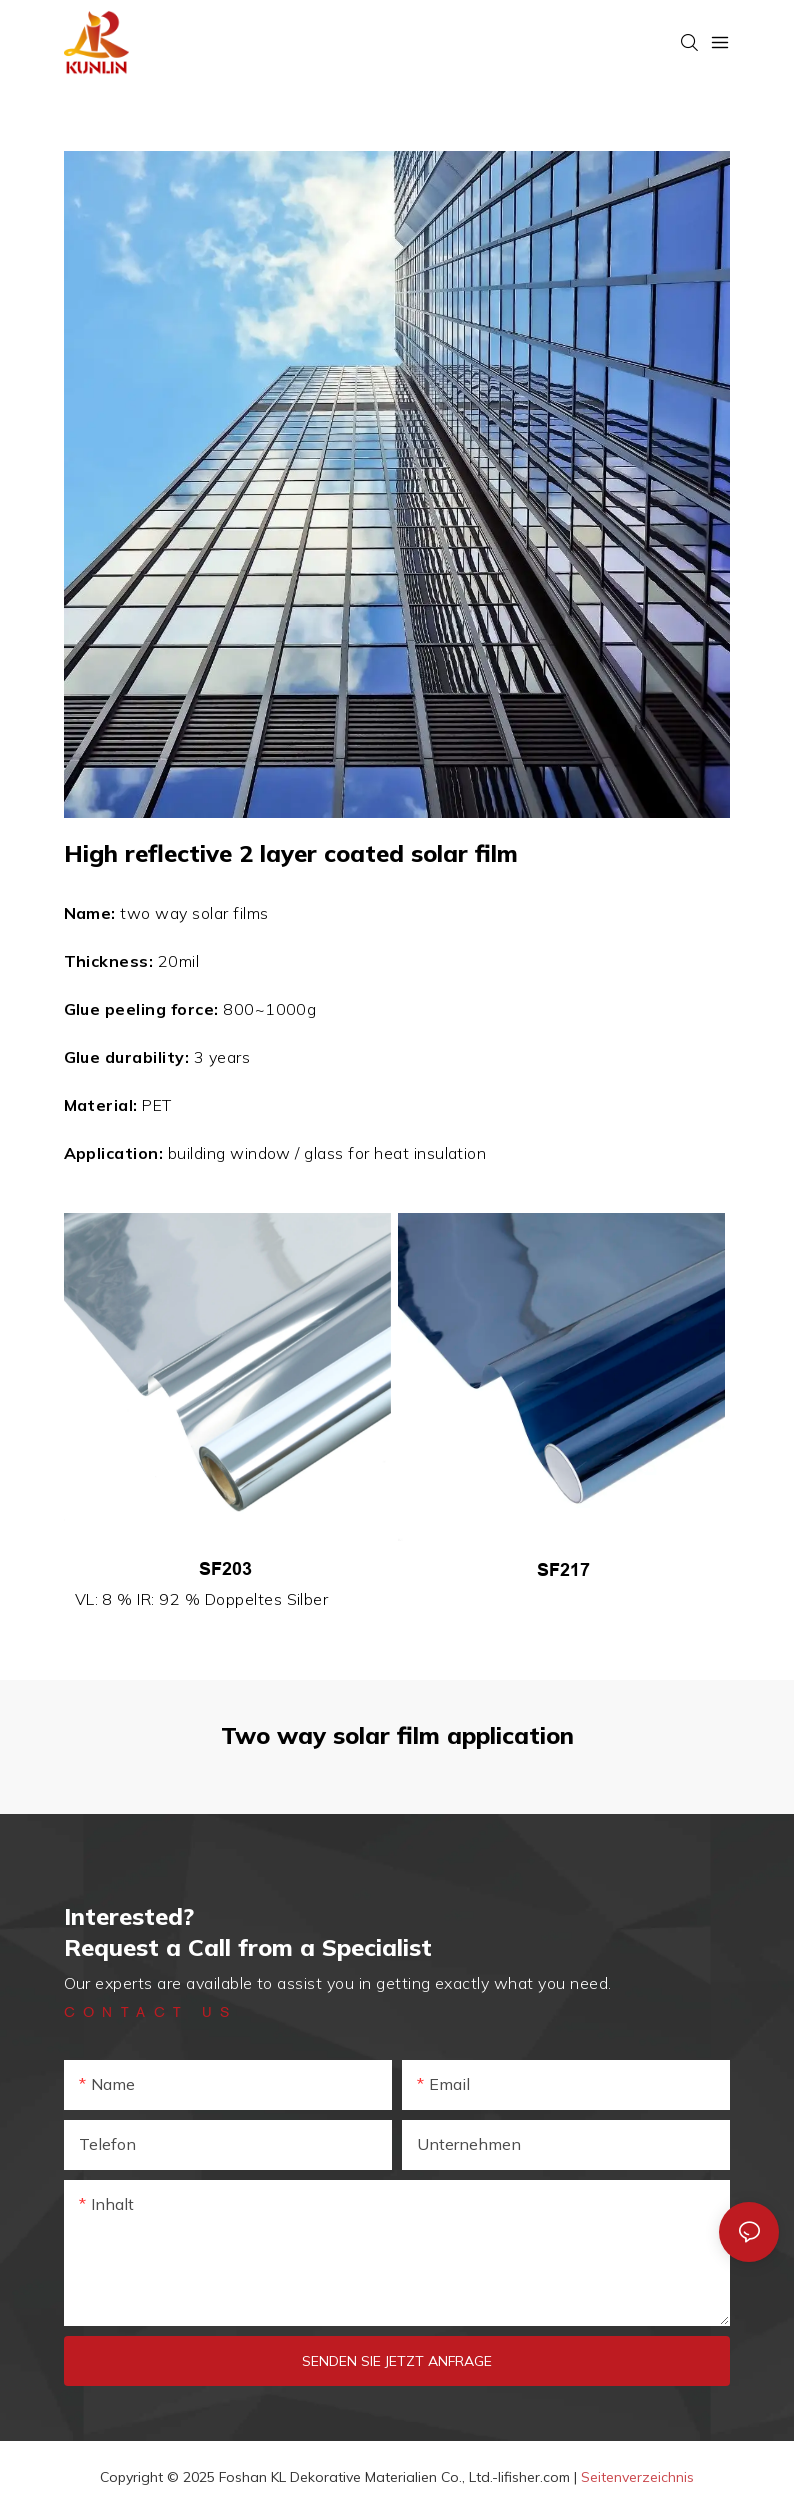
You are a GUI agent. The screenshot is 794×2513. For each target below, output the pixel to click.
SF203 (225, 1569)
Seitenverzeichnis (637, 2477)
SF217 (563, 1570)
